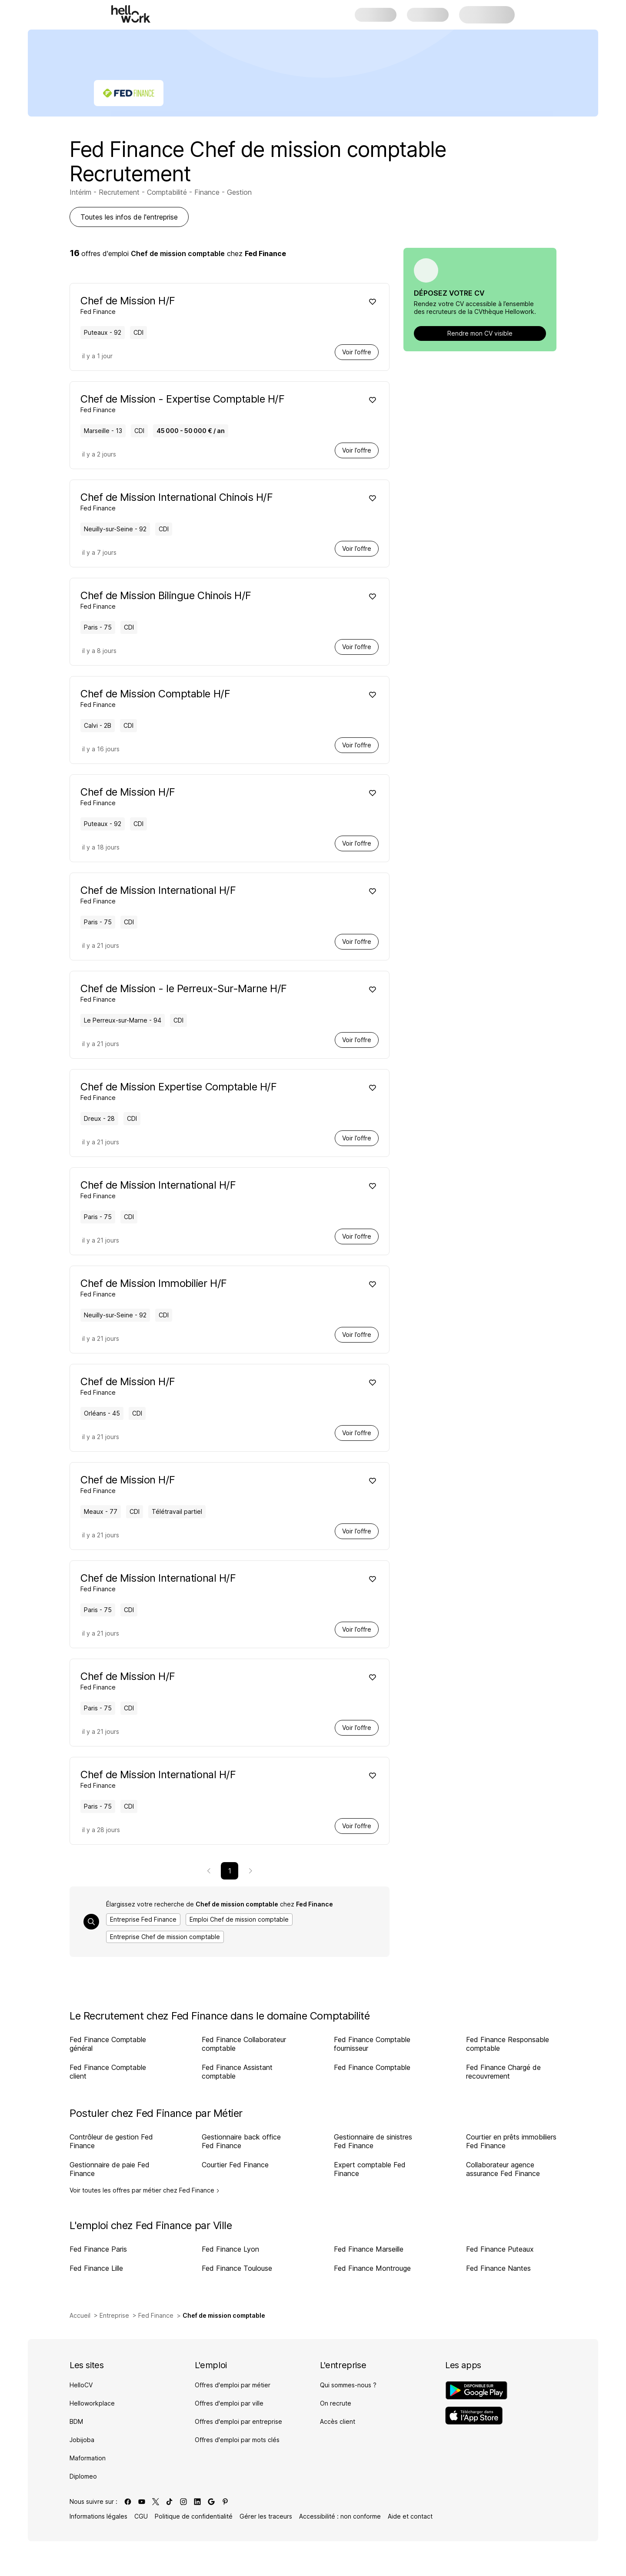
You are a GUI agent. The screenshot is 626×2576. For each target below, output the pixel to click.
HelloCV (81, 2385)
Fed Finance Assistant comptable (237, 2071)
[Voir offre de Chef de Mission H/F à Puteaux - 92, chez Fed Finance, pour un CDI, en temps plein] (217, 304)
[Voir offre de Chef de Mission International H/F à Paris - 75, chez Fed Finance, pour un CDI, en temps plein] (217, 894)
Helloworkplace (92, 2403)
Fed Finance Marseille (368, 2249)
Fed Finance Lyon (230, 2249)
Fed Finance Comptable (372, 2067)
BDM (76, 2421)
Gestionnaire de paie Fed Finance (110, 2169)
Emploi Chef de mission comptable (239, 1919)
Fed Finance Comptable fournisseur (372, 2044)
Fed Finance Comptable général (108, 2044)
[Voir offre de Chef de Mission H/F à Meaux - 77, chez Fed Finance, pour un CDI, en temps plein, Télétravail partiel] (217, 1483)
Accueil (80, 2315)
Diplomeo (83, 2476)
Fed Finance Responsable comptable (507, 2044)
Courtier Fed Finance (235, 2164)
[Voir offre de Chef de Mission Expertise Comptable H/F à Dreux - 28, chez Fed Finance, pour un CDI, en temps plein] (217, 1090)
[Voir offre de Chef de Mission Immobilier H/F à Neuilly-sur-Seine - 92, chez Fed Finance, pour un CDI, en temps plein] (217, 1287)
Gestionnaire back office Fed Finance (241, 2141)
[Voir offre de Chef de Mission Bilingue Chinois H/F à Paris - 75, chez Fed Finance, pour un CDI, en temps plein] (217, 599)
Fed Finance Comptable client (108, 2071)
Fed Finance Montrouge (372, 2268)
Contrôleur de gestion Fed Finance (111, 2141)
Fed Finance (155, 2315)
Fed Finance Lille (96, 2268)
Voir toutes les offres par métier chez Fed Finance (145, 2190)
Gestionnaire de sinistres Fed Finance (373, 2141)
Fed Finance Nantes (498, 2268)
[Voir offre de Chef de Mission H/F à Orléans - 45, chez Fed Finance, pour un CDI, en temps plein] (217, 1385)
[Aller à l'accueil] (130, 14)
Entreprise (114, 2315)
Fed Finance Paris (98, 2249)
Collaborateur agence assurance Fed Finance (503, 2169)
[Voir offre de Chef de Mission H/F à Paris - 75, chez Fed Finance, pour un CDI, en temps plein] (217, 1680)
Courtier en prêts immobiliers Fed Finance (511, 2141)
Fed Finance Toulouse (237, 2268)
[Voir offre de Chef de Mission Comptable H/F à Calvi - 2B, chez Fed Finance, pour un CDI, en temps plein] (217, 697)
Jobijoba (82, 2439)
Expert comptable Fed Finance (370, 2169)
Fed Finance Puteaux (500, 2249)
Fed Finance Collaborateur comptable (244, 2044)
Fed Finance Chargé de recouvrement (503, 2071)
